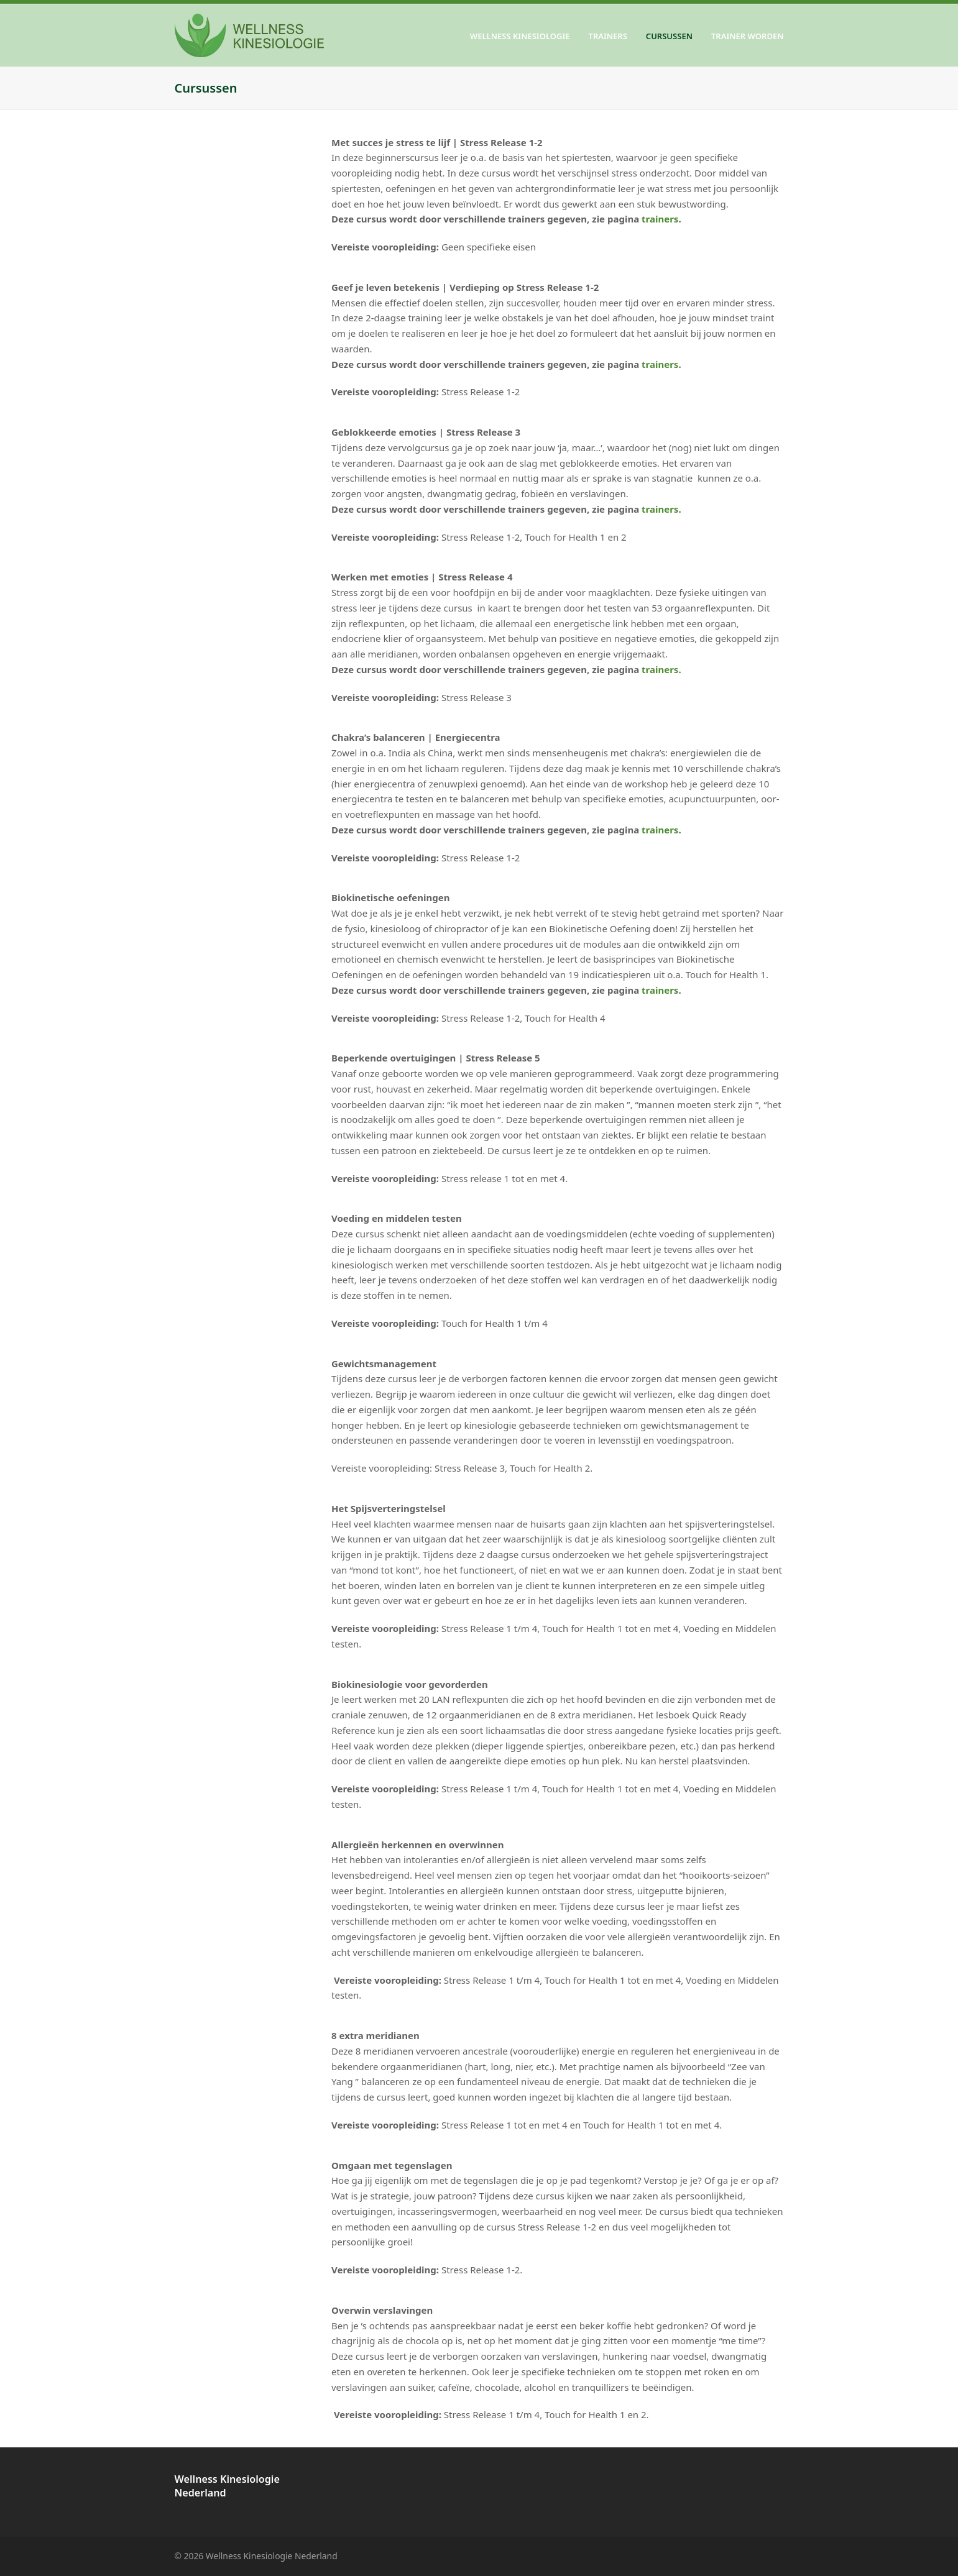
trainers (660, 219)
